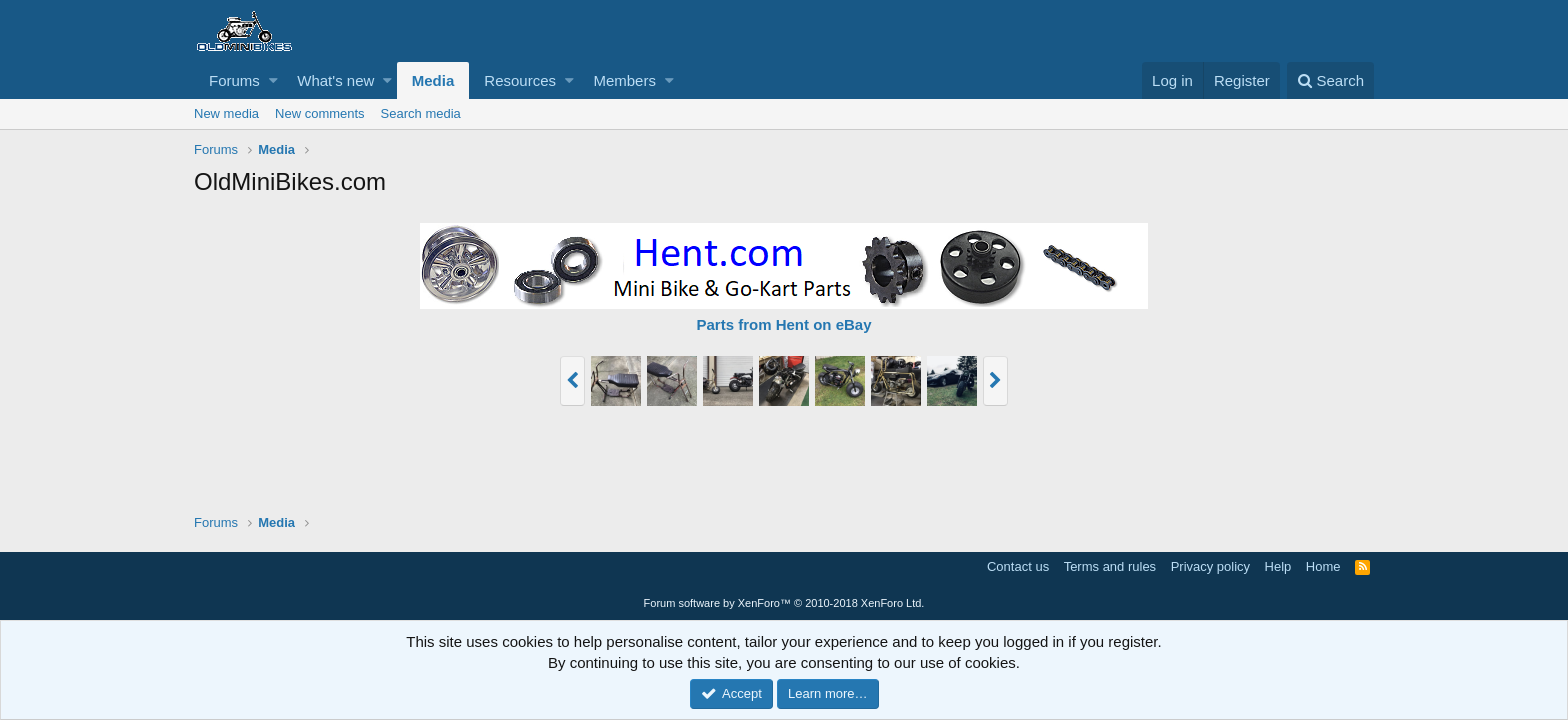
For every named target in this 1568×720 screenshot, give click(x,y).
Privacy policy (1210, 566)
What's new (335, 80)
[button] (273, 80)
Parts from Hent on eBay (783, 324)
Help (1278, 566)
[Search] (1330, 80)
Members (624, 80)
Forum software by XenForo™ (784, 603)
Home (1323, 566)
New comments (320, 113)
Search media (421, 113)
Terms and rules (1110, 566)
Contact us (1018, 566)
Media (433, 80)
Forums (234, 80)
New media (226, 113)
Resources (520, 80)
